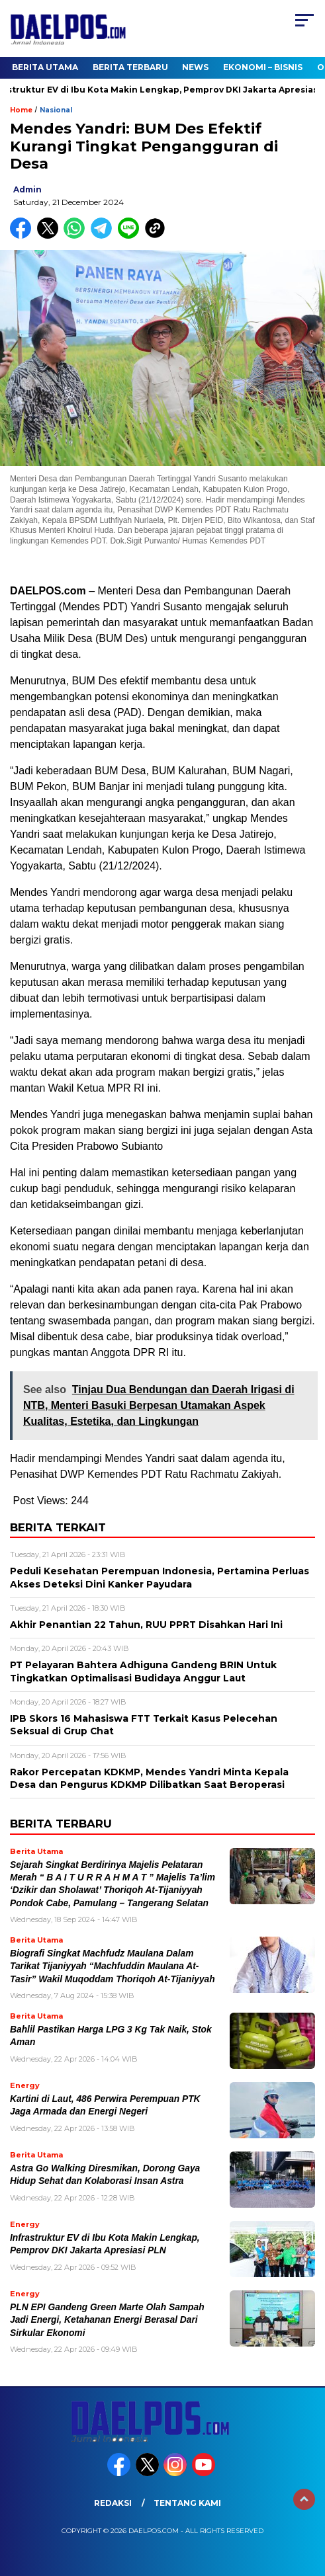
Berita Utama (45, 67)
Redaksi (113, 2503)
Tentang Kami (187, 2503)
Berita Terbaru (130, 67)
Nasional (56, 110)
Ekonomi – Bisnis (262, 67)
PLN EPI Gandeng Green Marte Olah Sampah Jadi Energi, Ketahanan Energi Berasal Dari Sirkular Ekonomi (107, 2320)
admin (27, 189)
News (195, 67)
